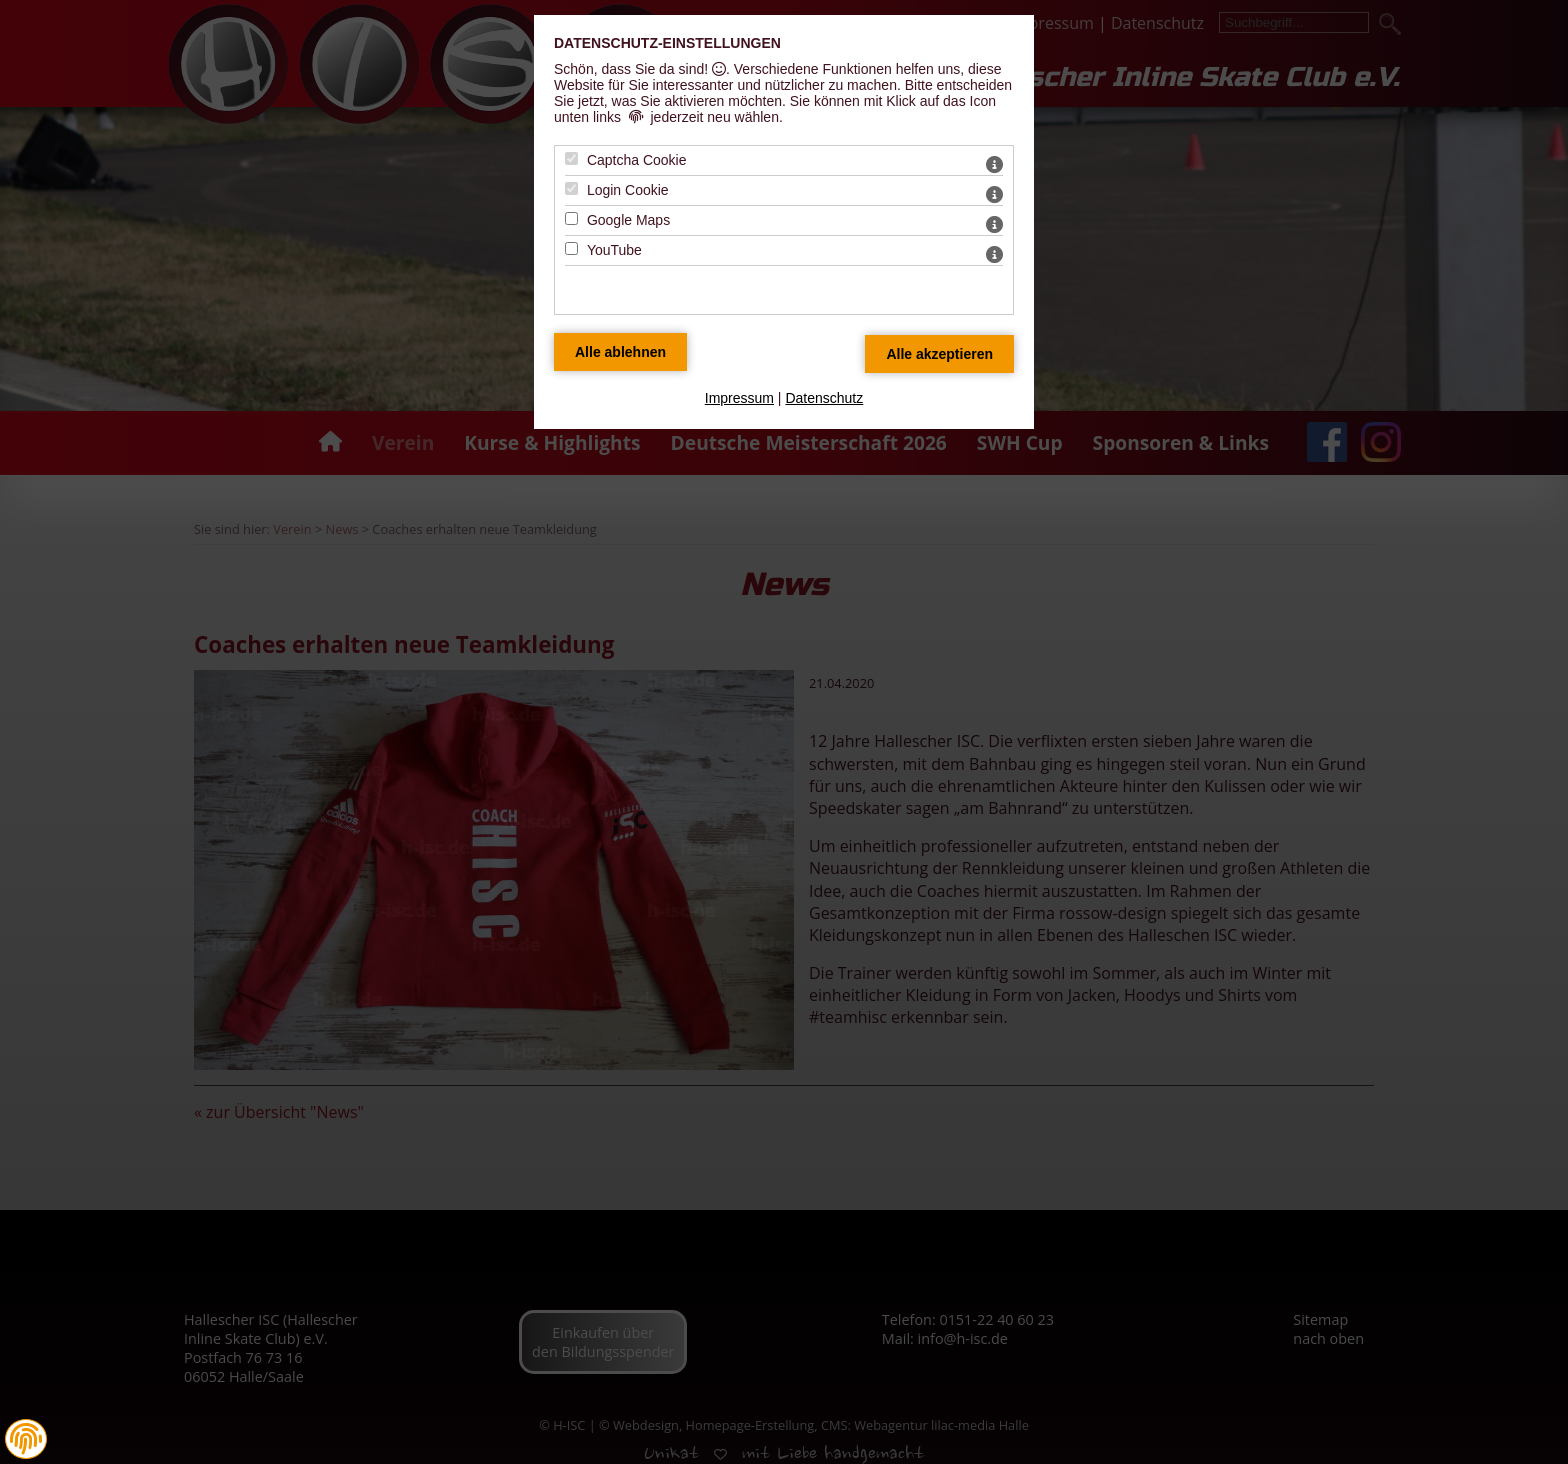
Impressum (739, 398)
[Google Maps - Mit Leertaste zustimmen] (571, 218)
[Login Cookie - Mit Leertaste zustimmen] (571, 188)
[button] (26, 1439)
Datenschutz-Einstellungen (667, 43)
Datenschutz (824, 398)
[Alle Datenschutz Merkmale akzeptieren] (939, 354)
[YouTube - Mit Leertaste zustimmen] (571, 248)
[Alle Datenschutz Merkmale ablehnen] (620, 352)
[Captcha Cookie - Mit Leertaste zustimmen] (571, 158)
